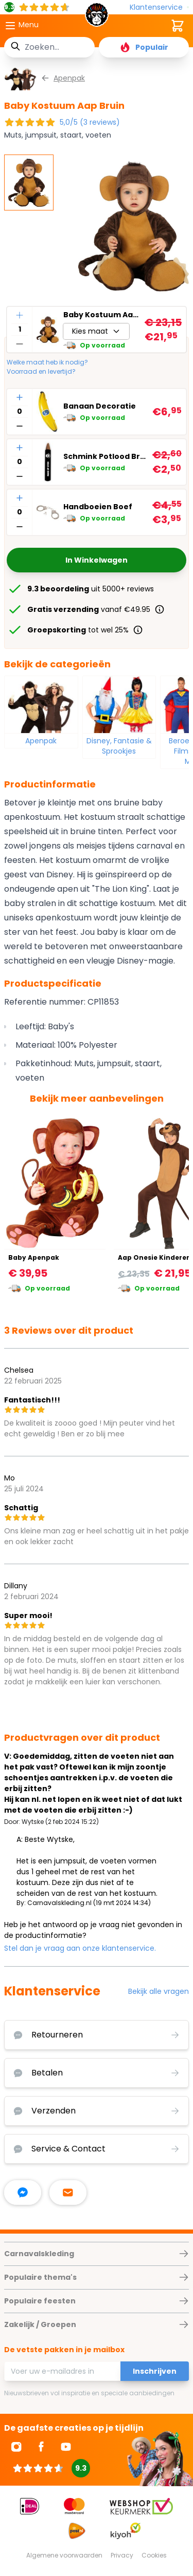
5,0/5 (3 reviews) (90, 122)
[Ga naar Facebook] (41, 2447)
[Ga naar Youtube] (66, 2447)
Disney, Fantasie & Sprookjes (119, 746)
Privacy (122, 2555)
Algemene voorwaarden (64, 2555)
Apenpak (41, 741)
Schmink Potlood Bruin (105, 456)
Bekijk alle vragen (158, 1991)
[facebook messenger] (22, 2192)
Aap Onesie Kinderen (154, 1257)
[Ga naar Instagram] (16, 2447)
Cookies (154, 2555)
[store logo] (96, 17)
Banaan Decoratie (99, 406)
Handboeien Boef (97, 507)
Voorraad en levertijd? (41, 372)
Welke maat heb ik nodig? (47, 362)
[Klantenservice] (159, 7)
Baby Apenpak (33, 1257)
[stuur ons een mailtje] (67, 2192)
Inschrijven (155, 2371)
